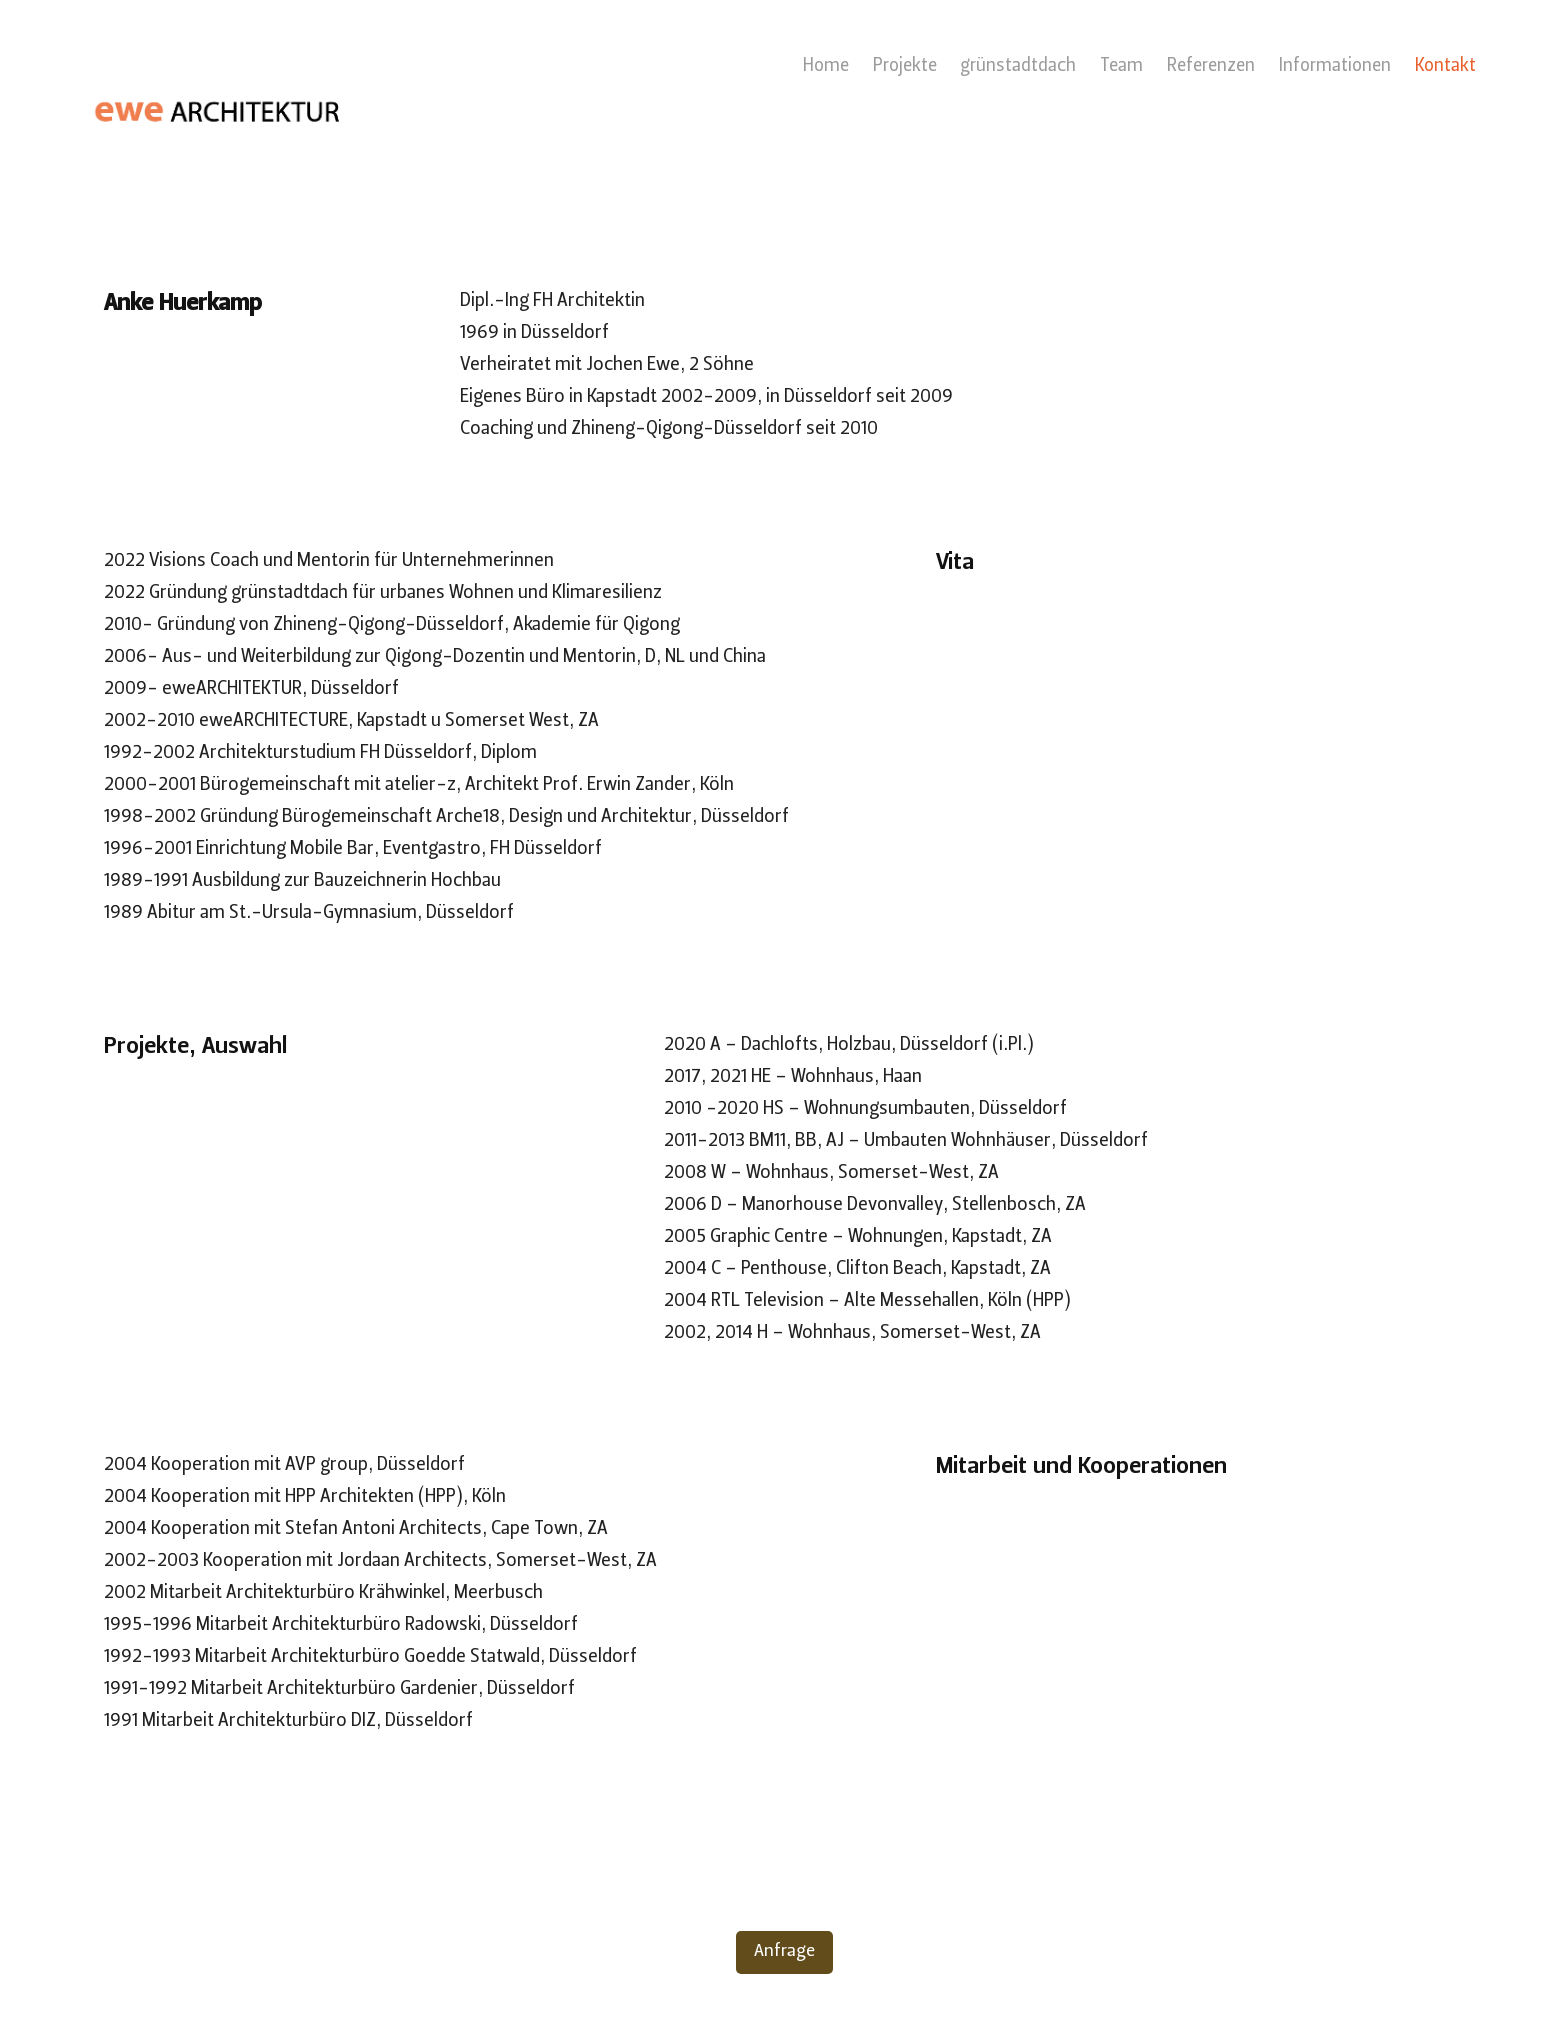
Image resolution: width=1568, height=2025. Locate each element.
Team (1121, 66)
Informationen (1335, 66)
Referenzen (1211, 66)
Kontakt (1445, 66)
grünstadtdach (1018, 66)
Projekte (905, 66)
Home (826, 66)
